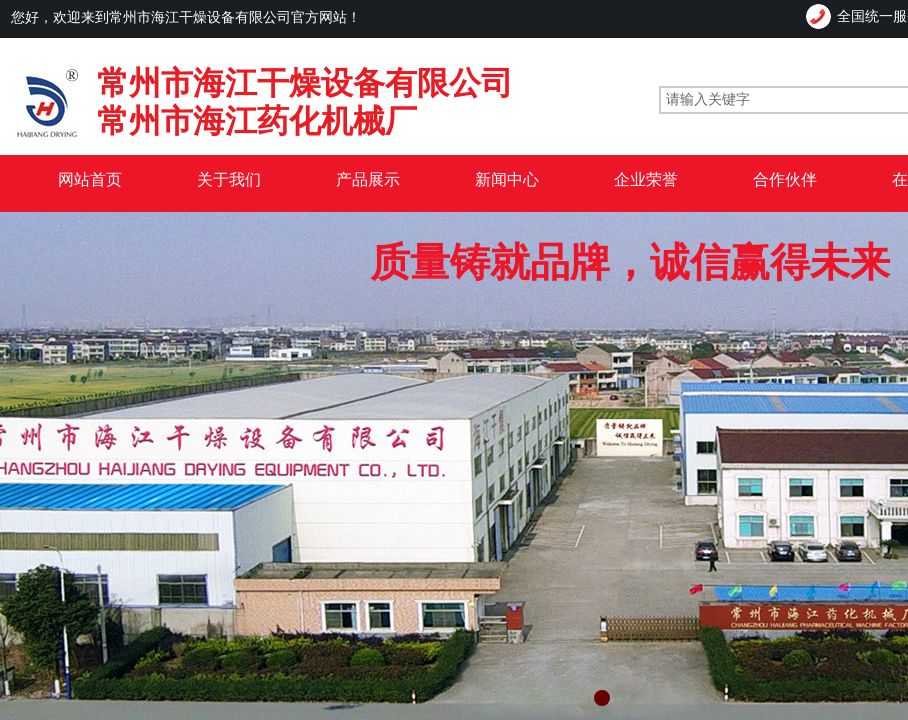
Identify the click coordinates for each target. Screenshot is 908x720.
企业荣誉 (646, 179)
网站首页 (90, 179)
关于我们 (229, 179)
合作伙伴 (785, 179)
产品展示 (368, 179)
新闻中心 (507, 179)
